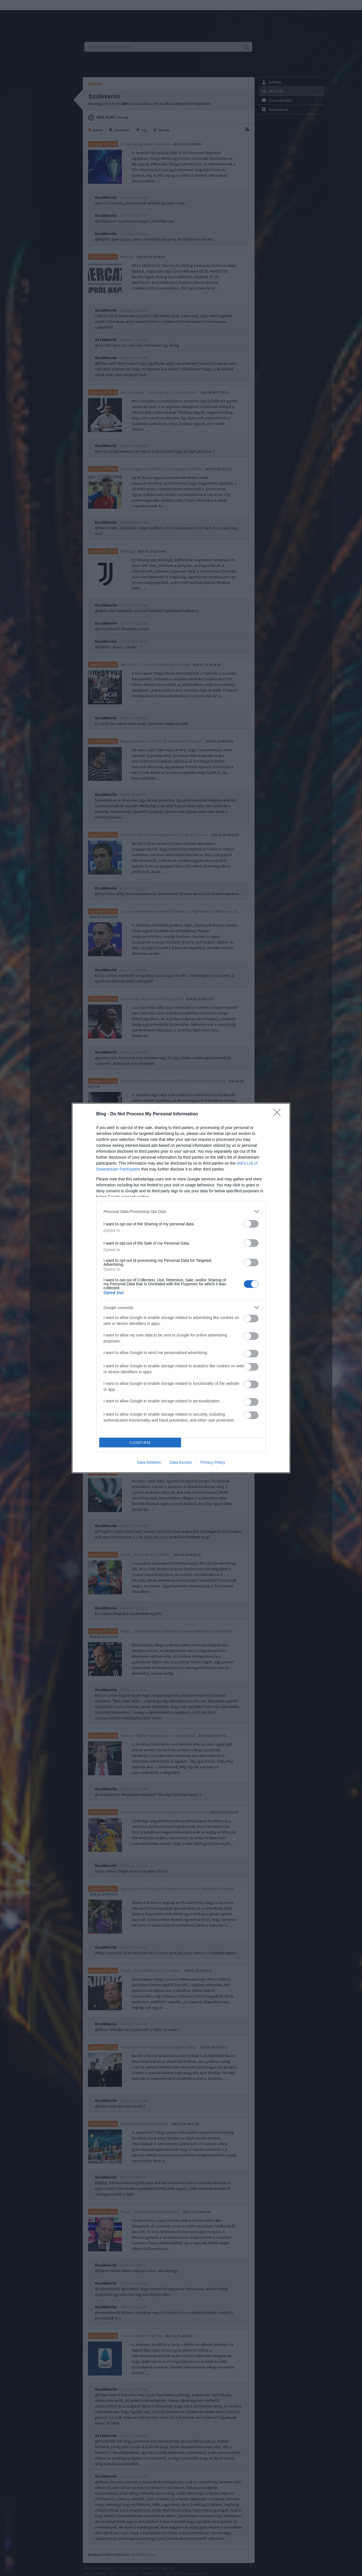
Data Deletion (149, 1462)
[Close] (278, 1114)
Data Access (181, 1462)
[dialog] (181, 1288)
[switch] (251, 1224)
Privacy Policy (213, 1462)
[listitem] (181, 1211)
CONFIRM (140, 1443)
